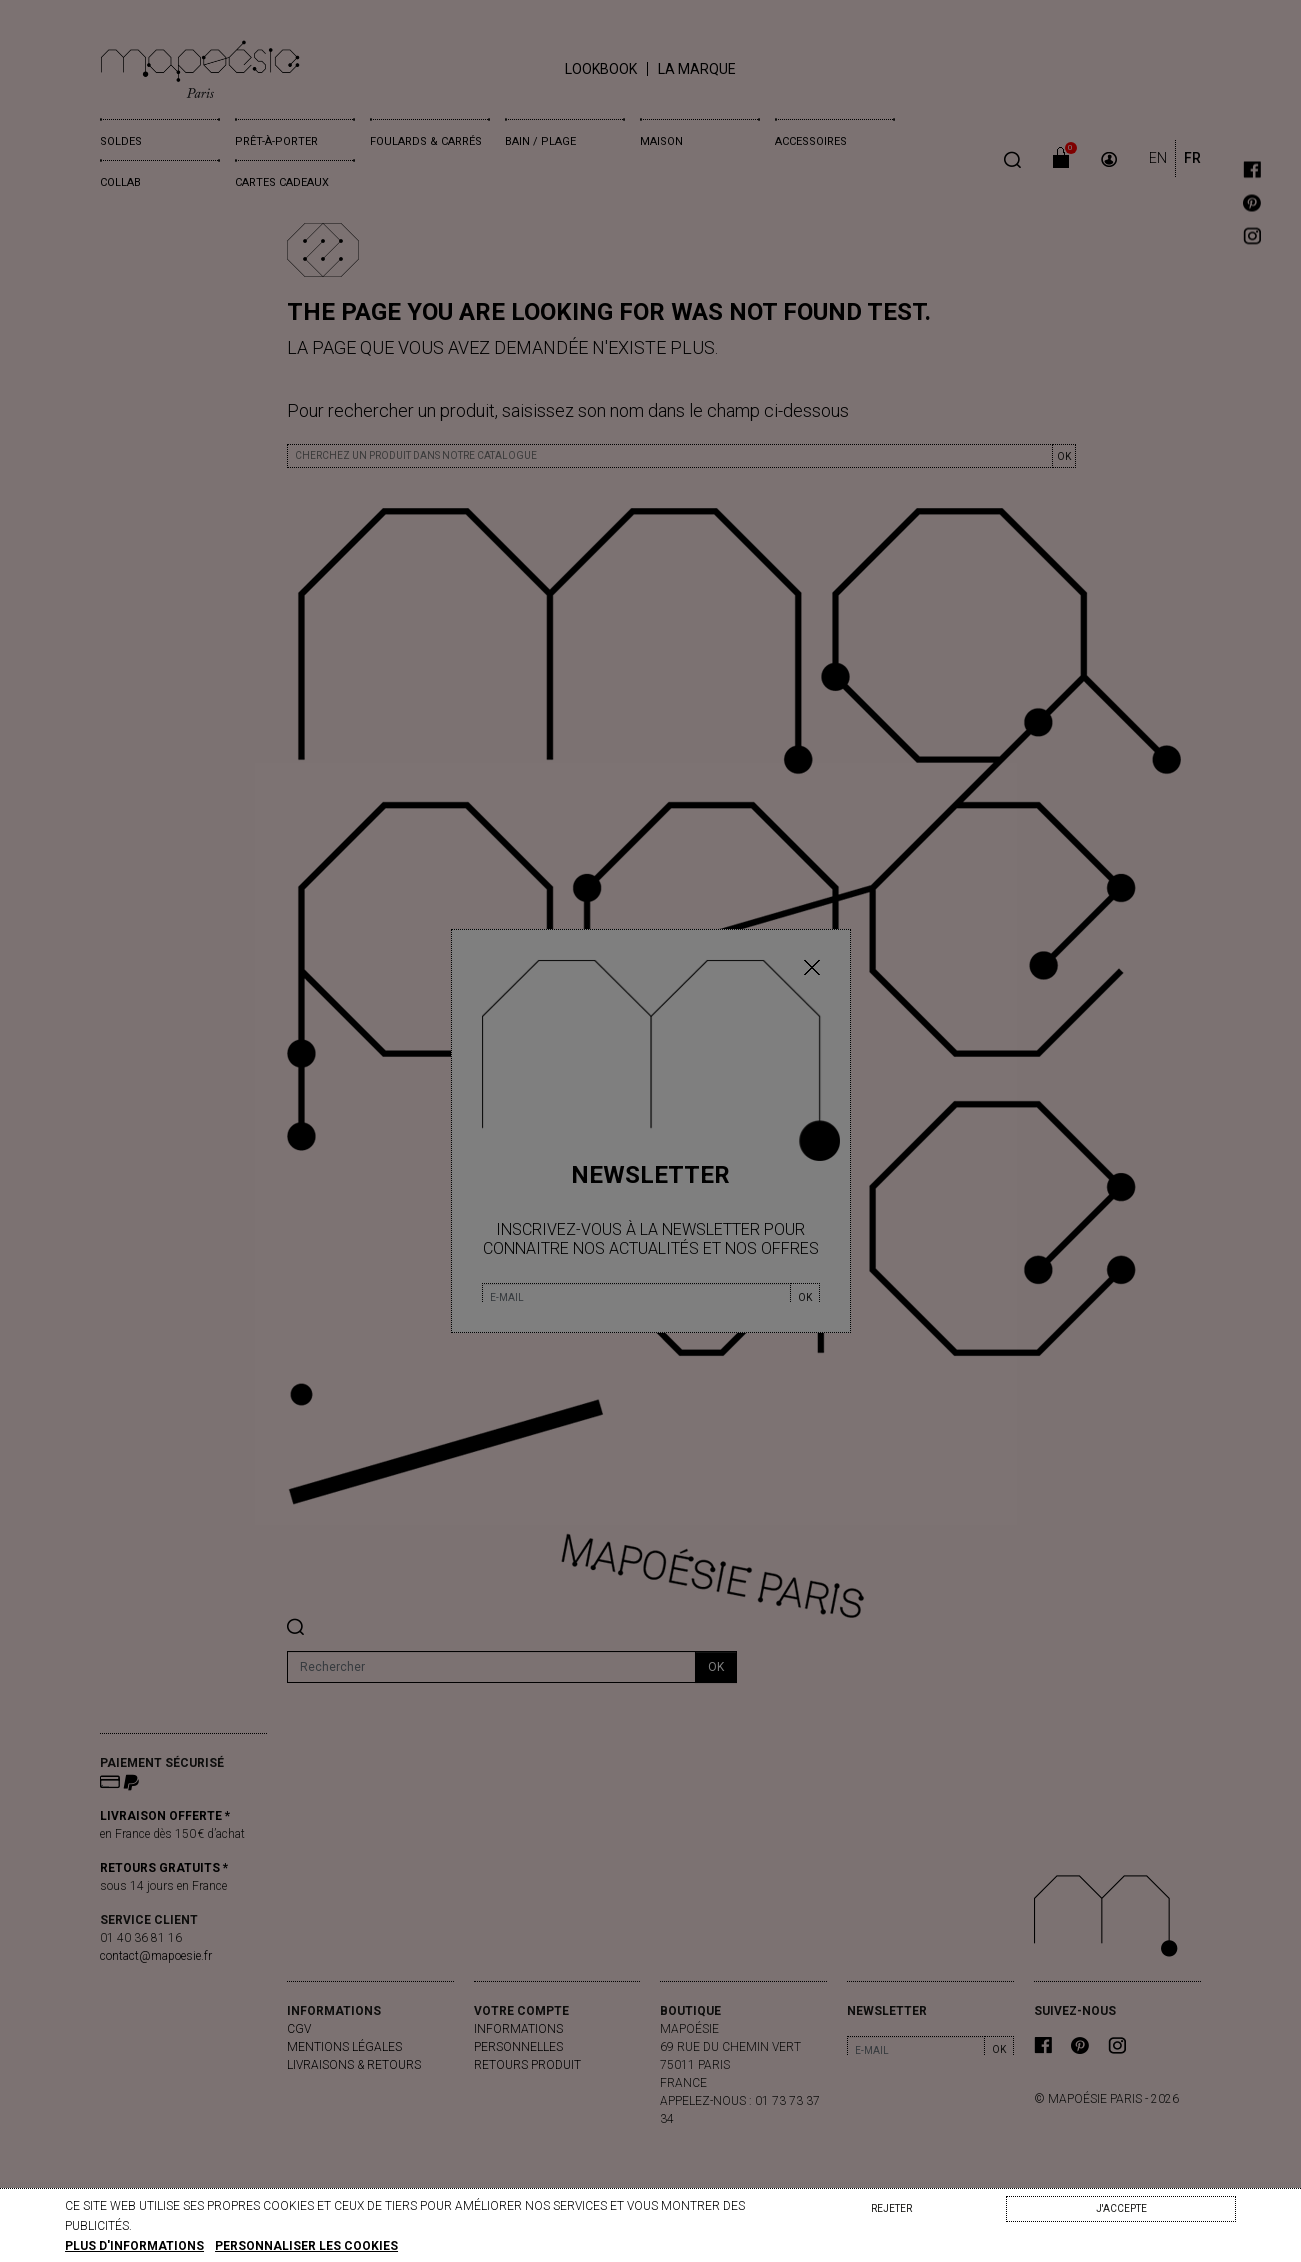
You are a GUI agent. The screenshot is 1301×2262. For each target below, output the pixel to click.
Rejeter (891, 2208)
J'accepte (1121, 2208)
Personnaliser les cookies (306, 2246)
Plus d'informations (134, 2246)
